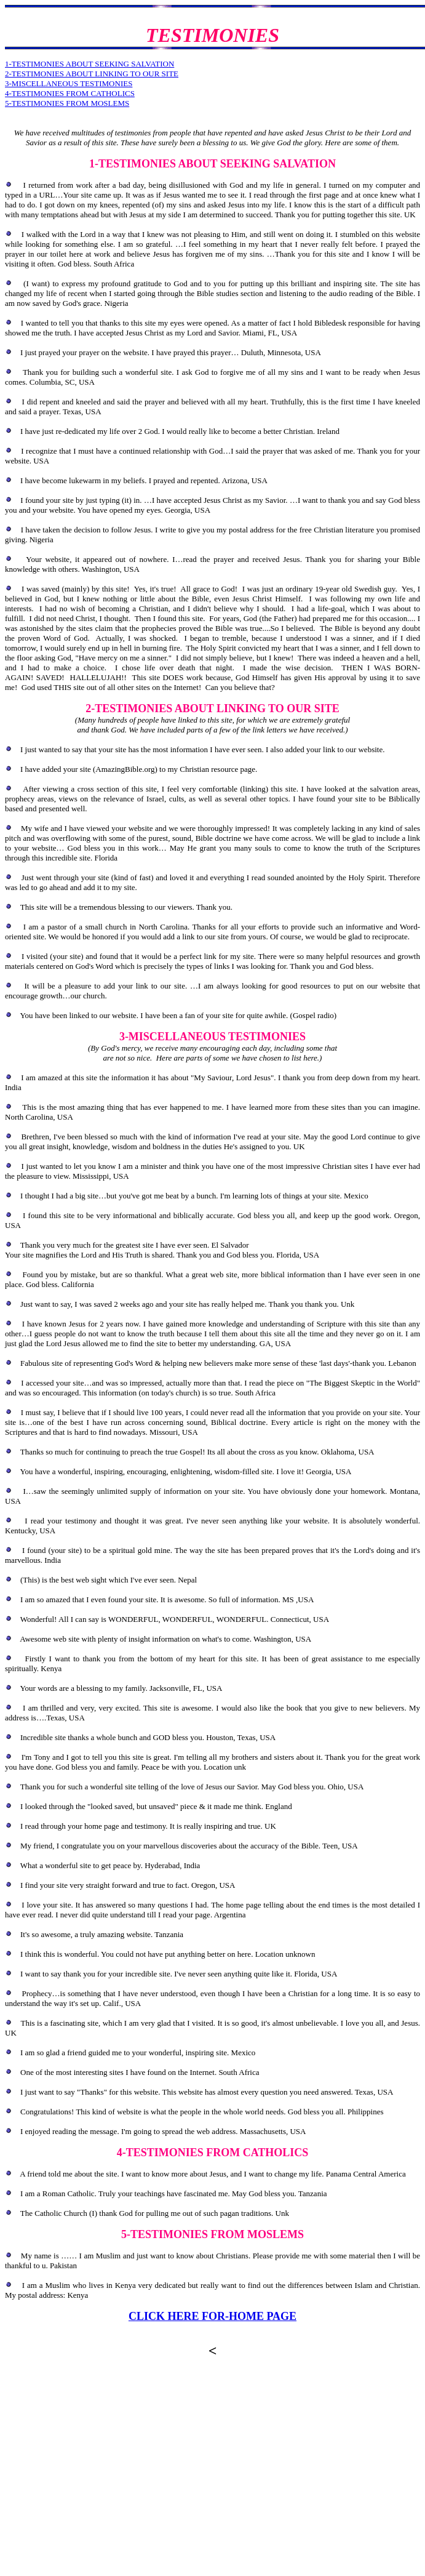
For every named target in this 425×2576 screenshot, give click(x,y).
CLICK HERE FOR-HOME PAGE (212, 2316)
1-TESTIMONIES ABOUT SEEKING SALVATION (89, 63)
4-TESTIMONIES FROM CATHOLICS (70, 93)
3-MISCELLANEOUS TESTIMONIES (68, 83)
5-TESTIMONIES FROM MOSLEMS (67, 103)
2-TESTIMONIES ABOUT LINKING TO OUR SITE (91, 73)
